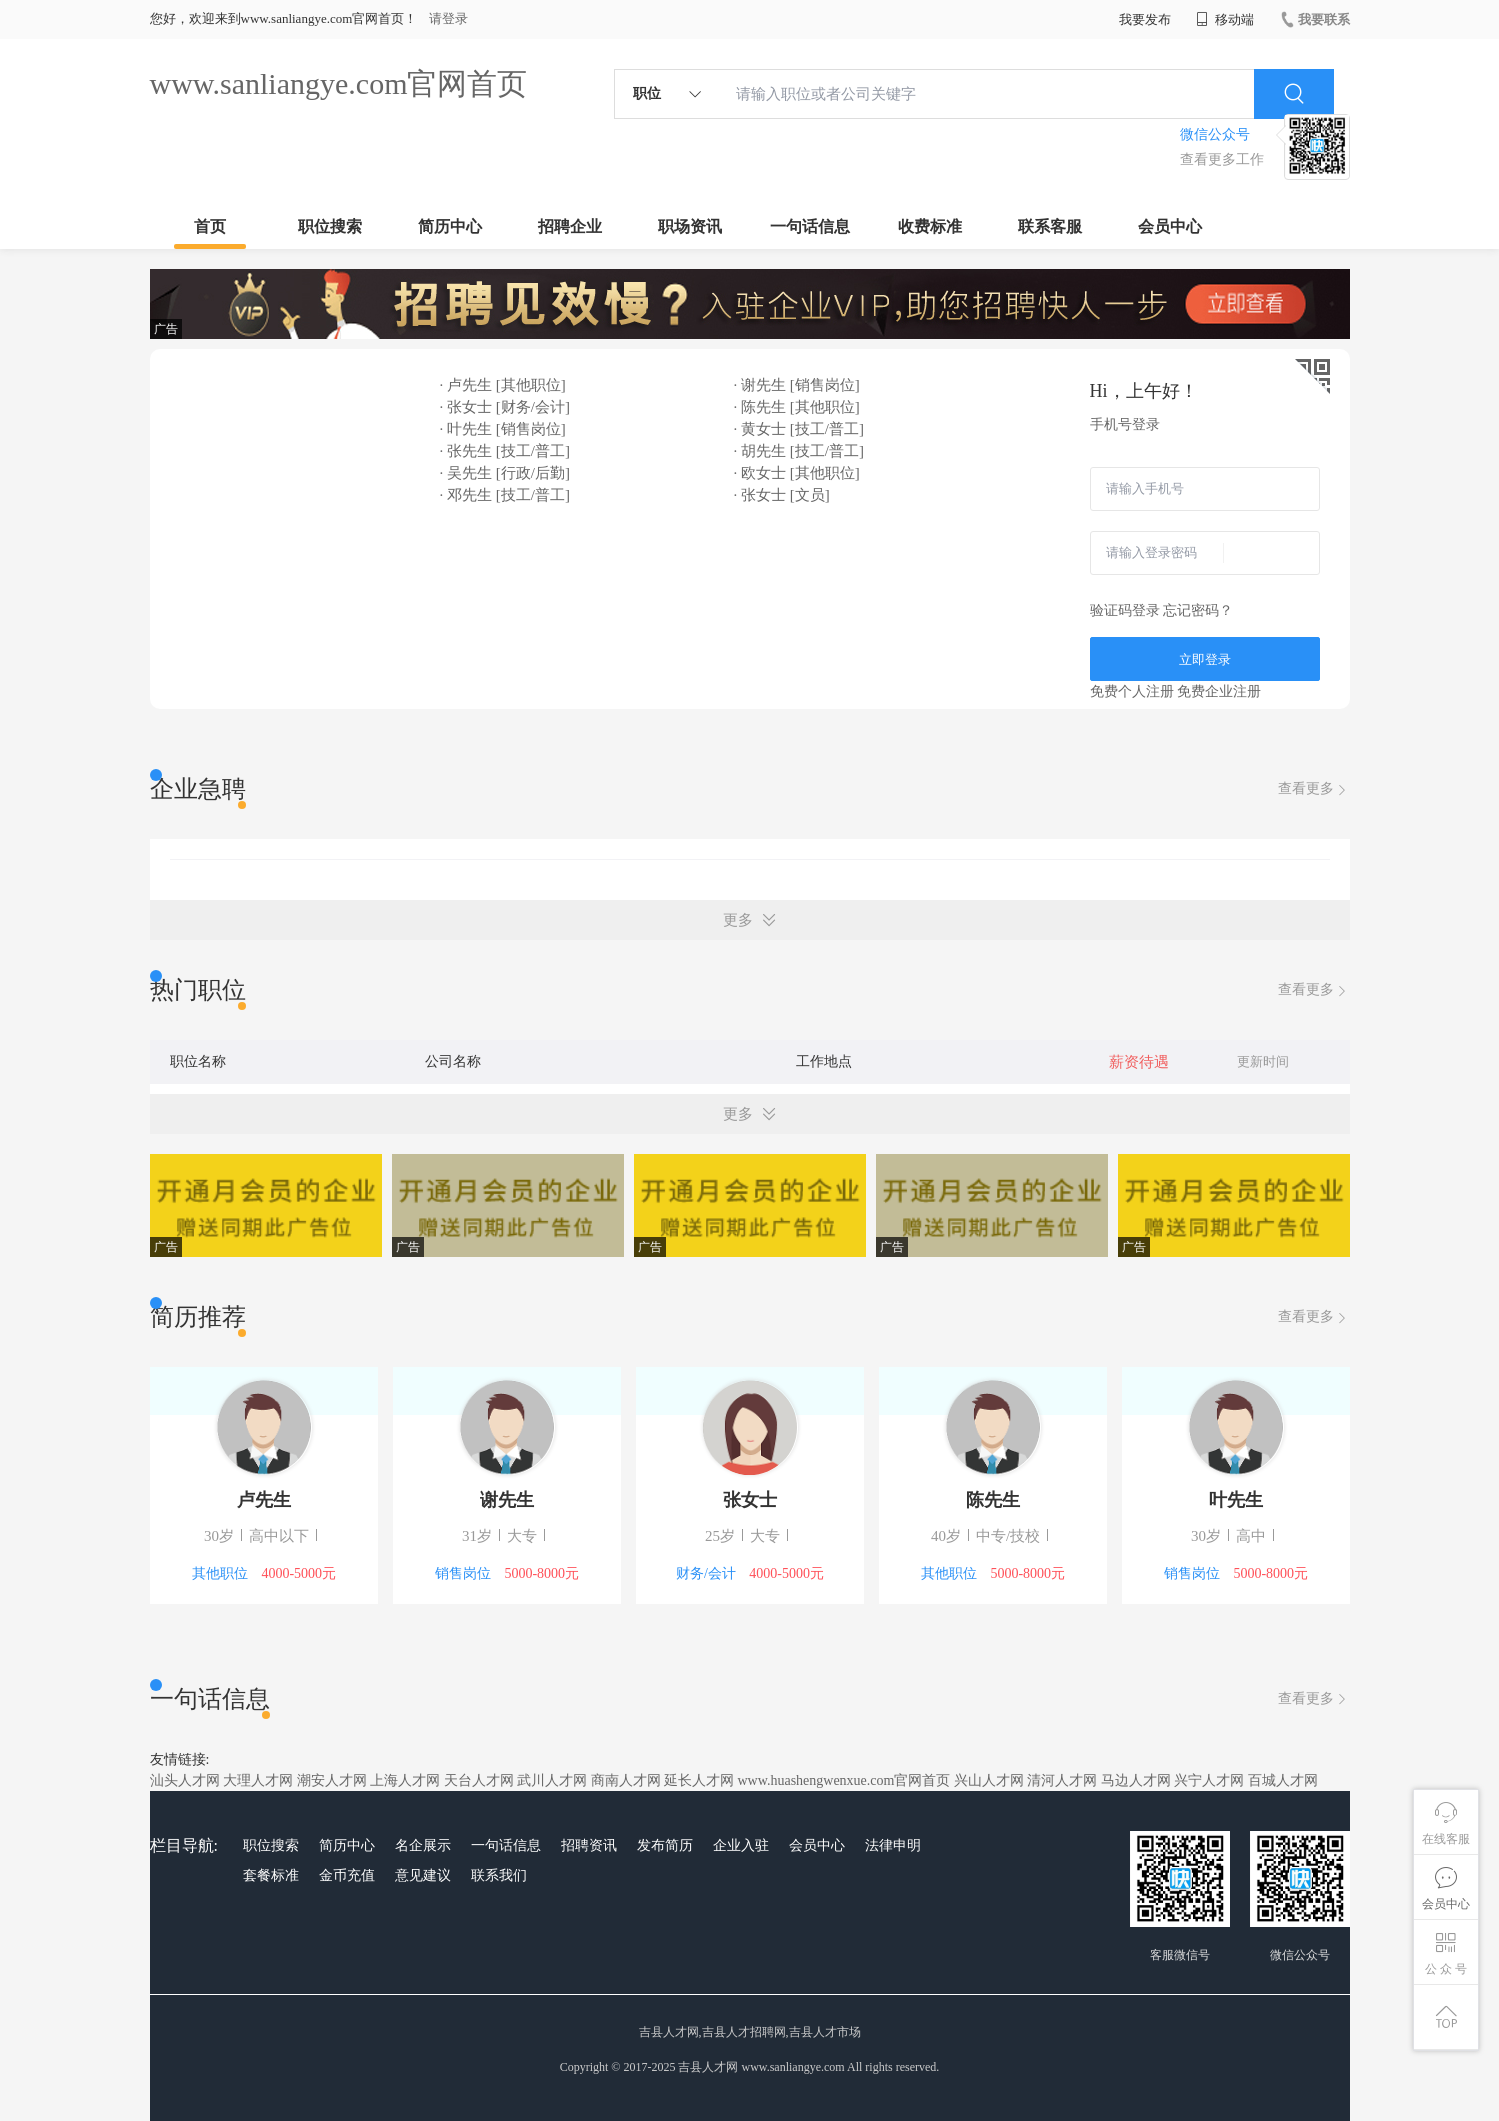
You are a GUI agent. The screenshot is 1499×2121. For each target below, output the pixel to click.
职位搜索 (330, 226)
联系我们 (499, 1875)
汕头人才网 (185, 1780)
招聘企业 (570, 226)
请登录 (448, 18)
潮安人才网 (332, 1780)
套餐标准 (271, 1875)
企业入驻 (741, 1845)
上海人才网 (405, 1780)
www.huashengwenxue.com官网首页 (844, 1780)
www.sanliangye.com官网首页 (339, 83)
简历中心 (450, 226)
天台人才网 (479, 1780)
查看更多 (1314, 789)
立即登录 (1205, 659)
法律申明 (893, 1845)
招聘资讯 (589, 1845)
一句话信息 (810, 226)
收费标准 (930, 226)
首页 (210, 226)
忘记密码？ (1198, 610)
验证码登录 (1125, 610)
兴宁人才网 (1209, 1780)
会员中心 (1170, 226)
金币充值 (347, 1875)
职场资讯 (690, 226)
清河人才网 (1062, 1780)
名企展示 (423, 1845)
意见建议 (423, 1875)
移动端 (1225, 19)
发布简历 (665, 1845)
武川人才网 (552, 1780)
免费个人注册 (1132, 691)
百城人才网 (1283, 1780)
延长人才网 (699, 1780)
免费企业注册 (1219, 691)
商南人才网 (626, 1780)
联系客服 (1050, 226)
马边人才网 (1136, 1780)
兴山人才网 (989, 1780)
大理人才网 (258, 1780)
